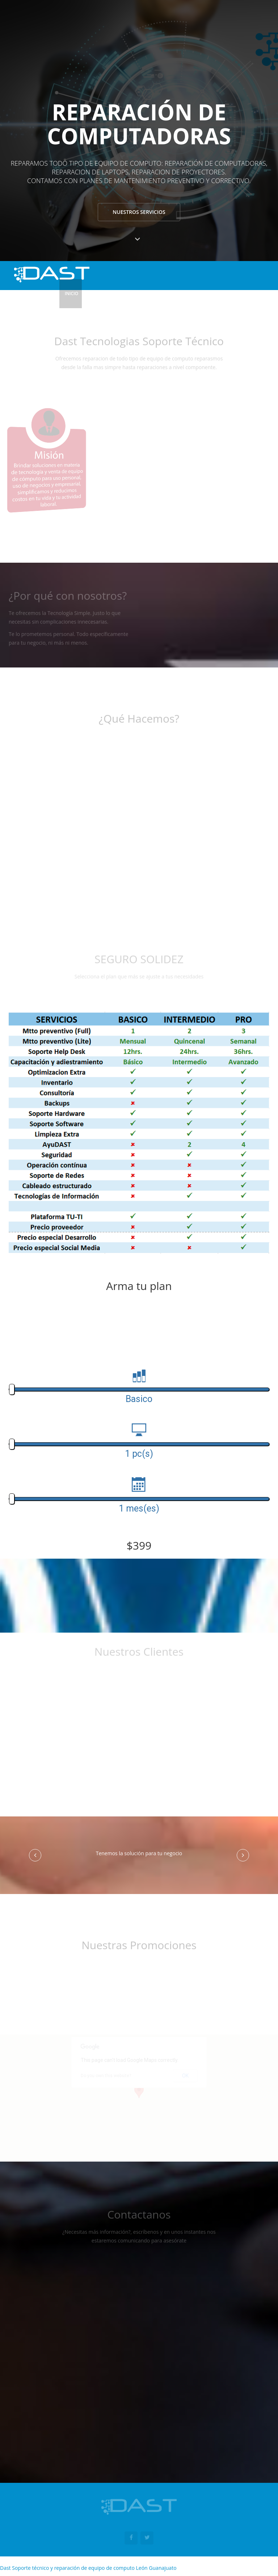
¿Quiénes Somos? (107, 293)
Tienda (216, 293)
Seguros (190, 293)
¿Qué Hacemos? (153, 293)
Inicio (71, 293)
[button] (35, 1855)
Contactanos (249, 293)
